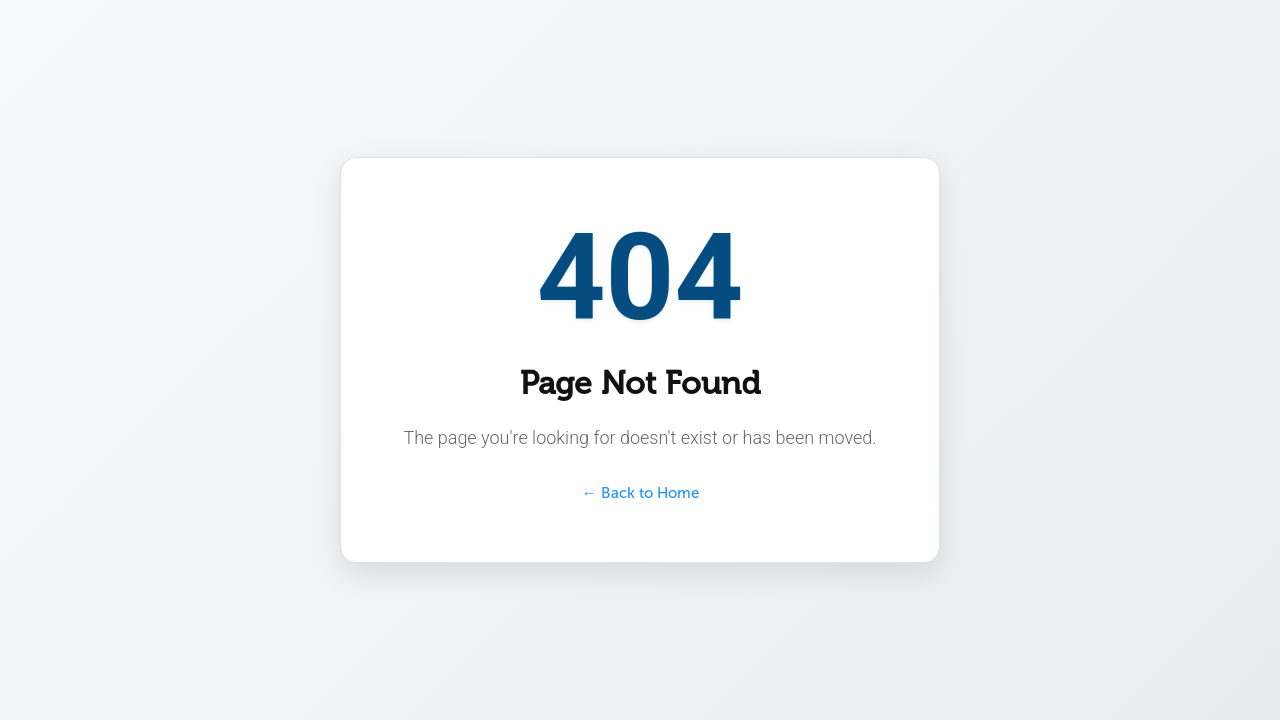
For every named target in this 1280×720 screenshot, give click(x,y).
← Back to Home (640, 493)
